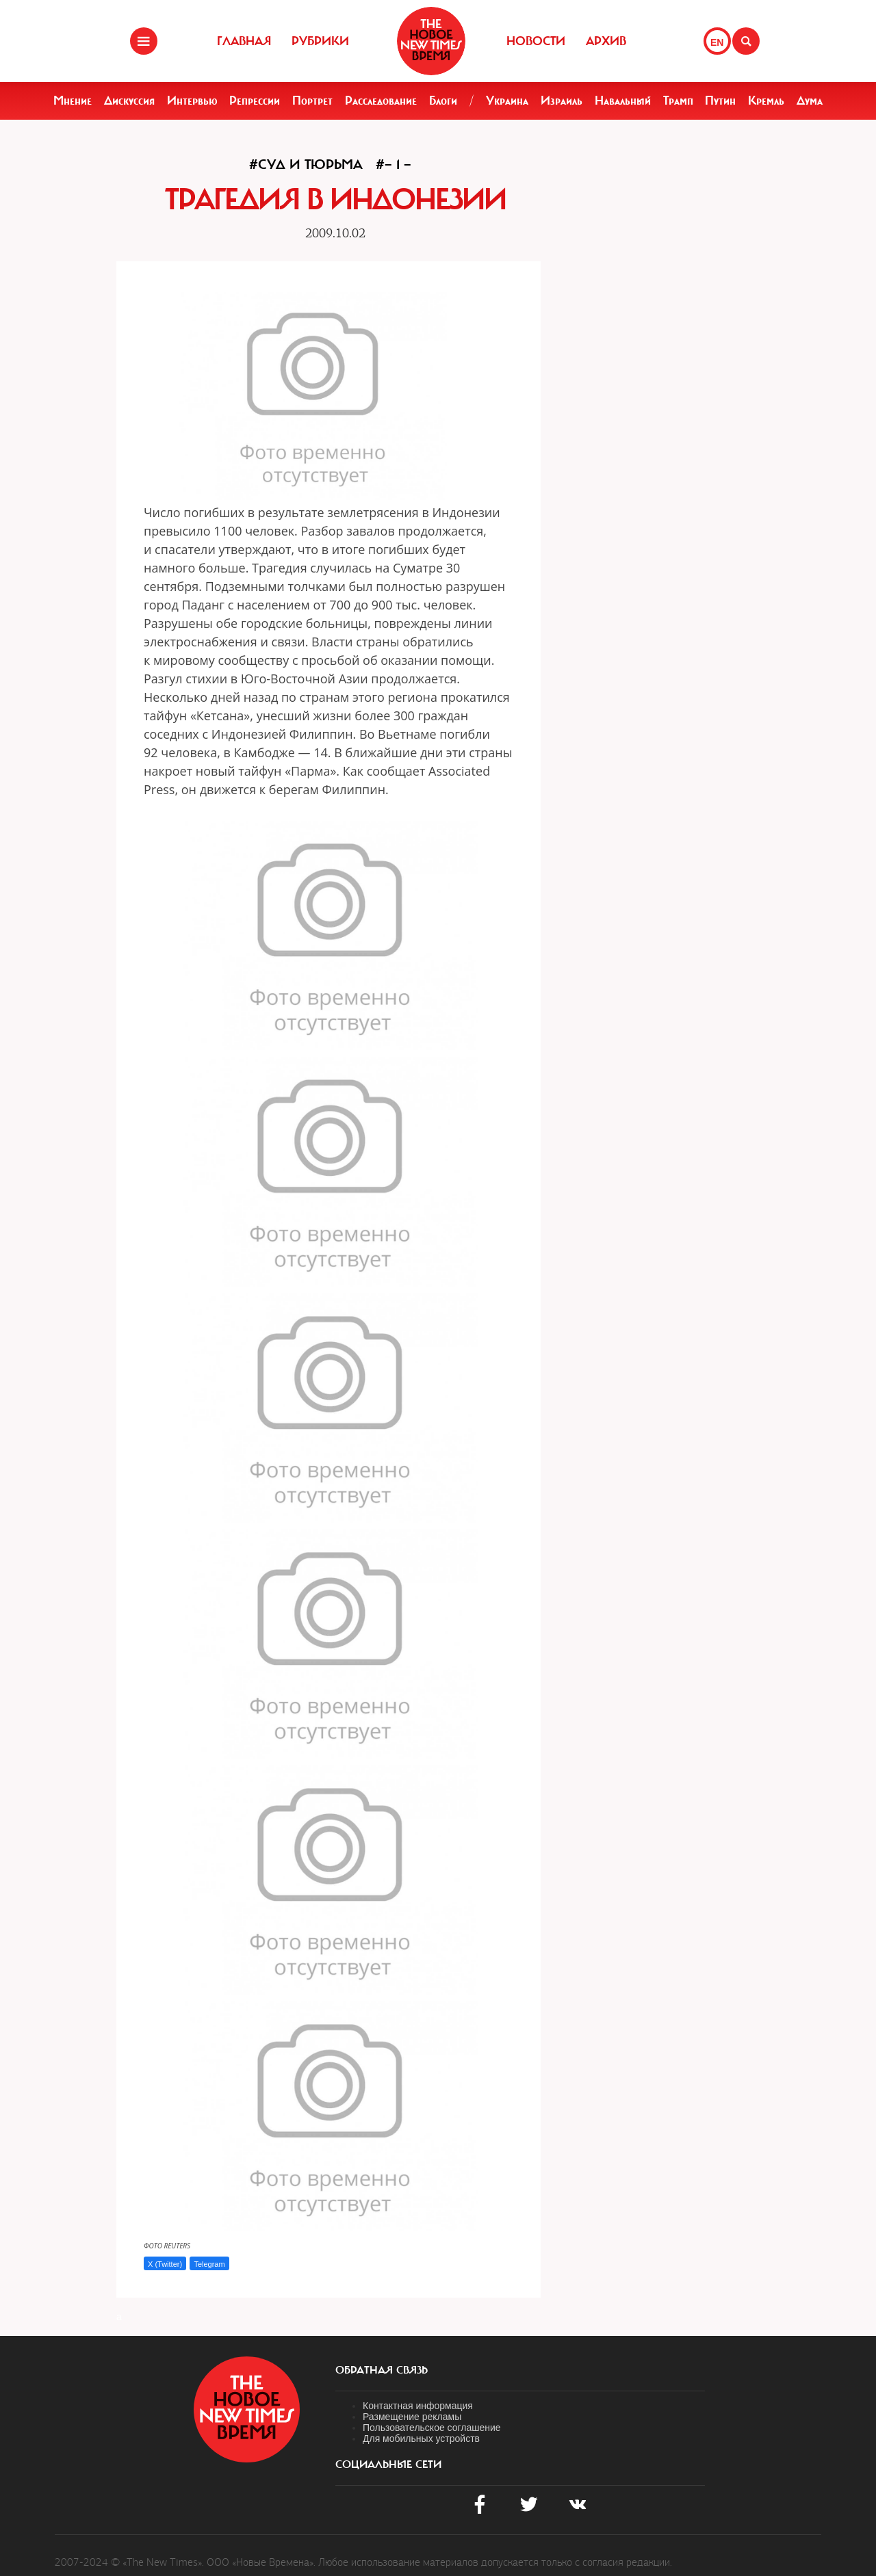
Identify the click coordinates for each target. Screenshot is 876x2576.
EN (716, 42)
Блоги (443, 100)
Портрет (312, 100)
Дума (810, 100)
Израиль (561, 100)
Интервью (192, 100)
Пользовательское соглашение (432, 2427)
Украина (507, 100)
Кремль (766, 100)
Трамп (678, 100)
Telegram (209, 2264)
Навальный (623, 100)
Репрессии (254, 100)
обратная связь (381, 2370)
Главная (244, 41)
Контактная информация (418, 2405)
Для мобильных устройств (421, 2438)
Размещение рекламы (412, 2416)
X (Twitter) (165, 2264)
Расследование (381, 100)
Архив (606, 41)
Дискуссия (129, 100)
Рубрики (320, 41)
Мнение (72, 100)
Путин (720, 100)
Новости (535, 41)
